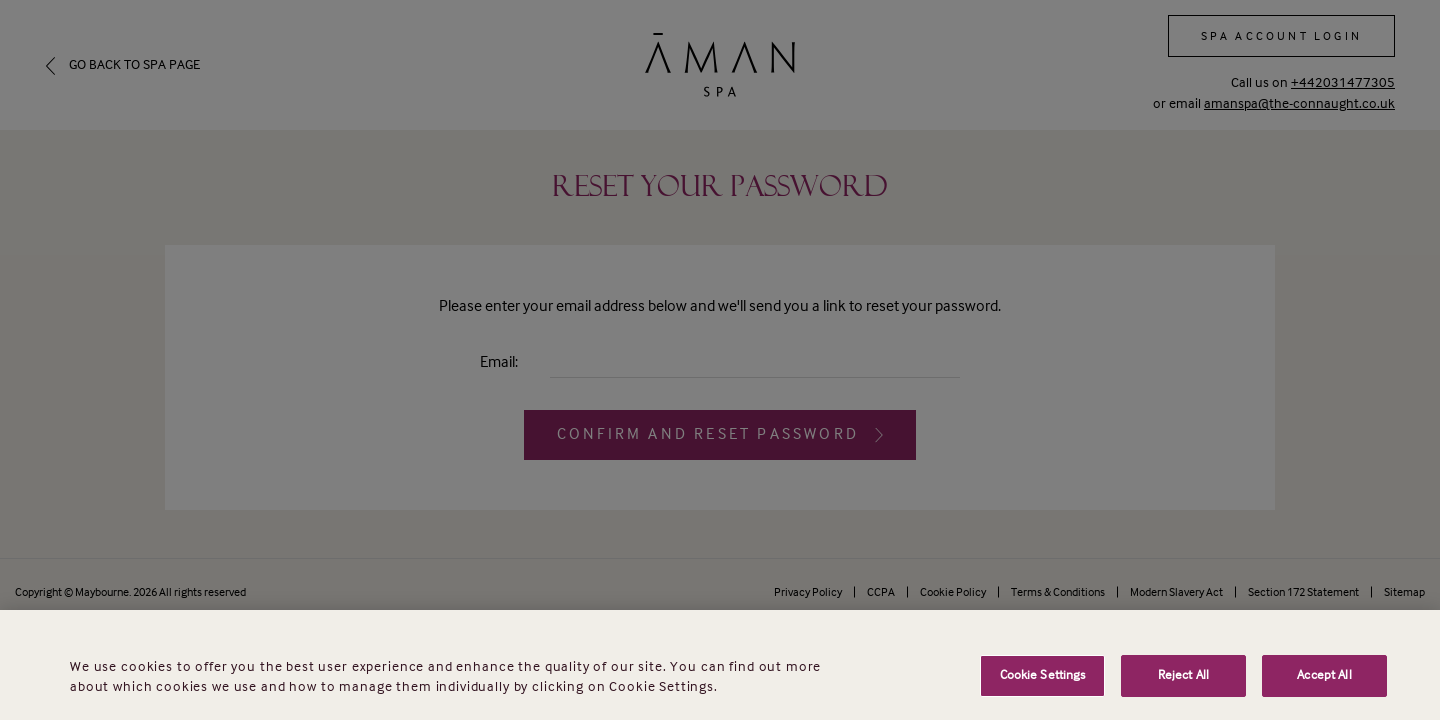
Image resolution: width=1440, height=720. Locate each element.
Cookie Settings (1043, 693)
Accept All (1324, 693)
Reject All (1183, 693)
